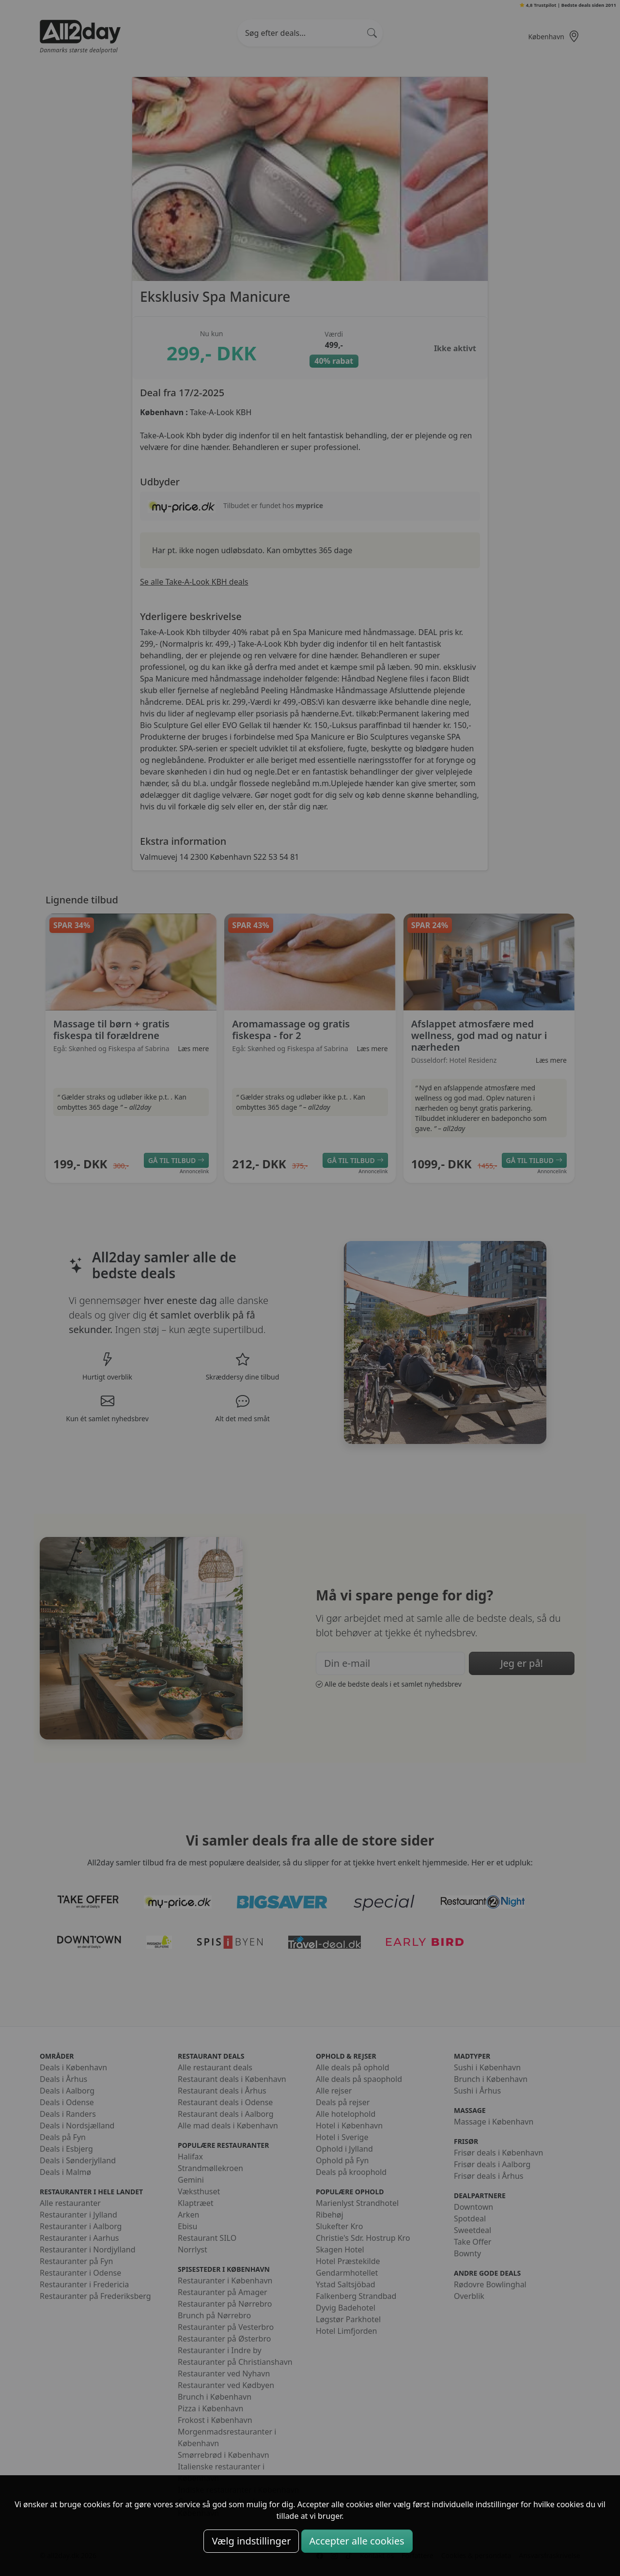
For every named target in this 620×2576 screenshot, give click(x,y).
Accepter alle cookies (357, 2540)
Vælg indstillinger (251, 2540)
